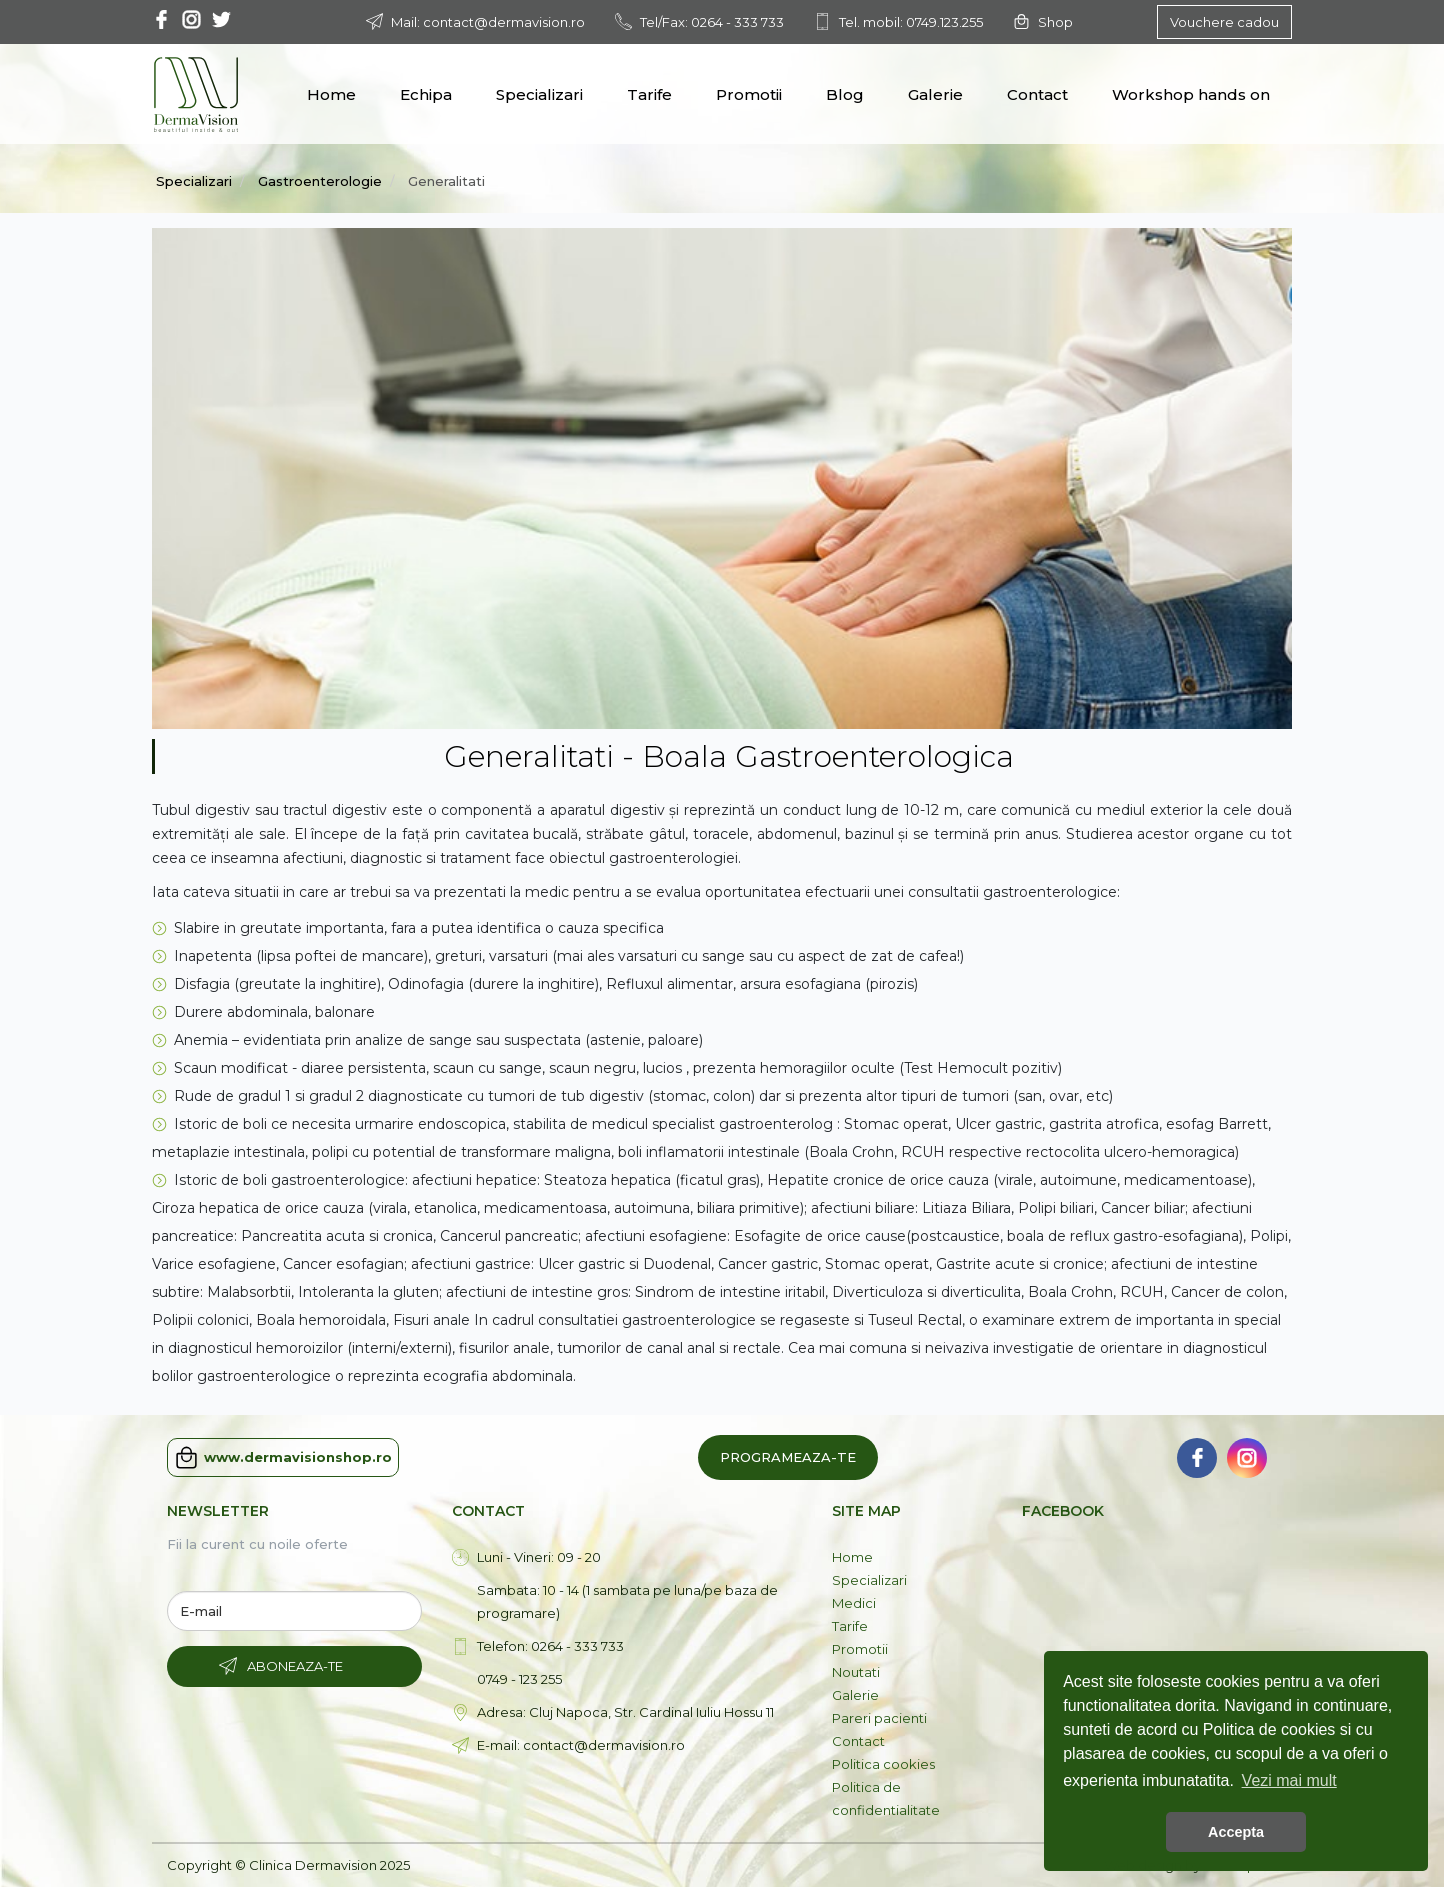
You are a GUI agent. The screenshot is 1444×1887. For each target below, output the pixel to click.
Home (331, 94)
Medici (854, 1603)
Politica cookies (883, 1764)
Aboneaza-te (295, 1666)
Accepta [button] (1236, 1832)
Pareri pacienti (879, 1718)
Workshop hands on (1191, 94)
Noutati (856, 1672)
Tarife (649, 94)
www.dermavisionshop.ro (283, 1457)
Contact (1037, 94)
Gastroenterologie (320, 181)
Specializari (539, 94)
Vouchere (1224, 22)
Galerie (935, 94)
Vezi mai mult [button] (1289, 1780)
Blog (845, 94)
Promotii (749, 94)
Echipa (426, 94)
